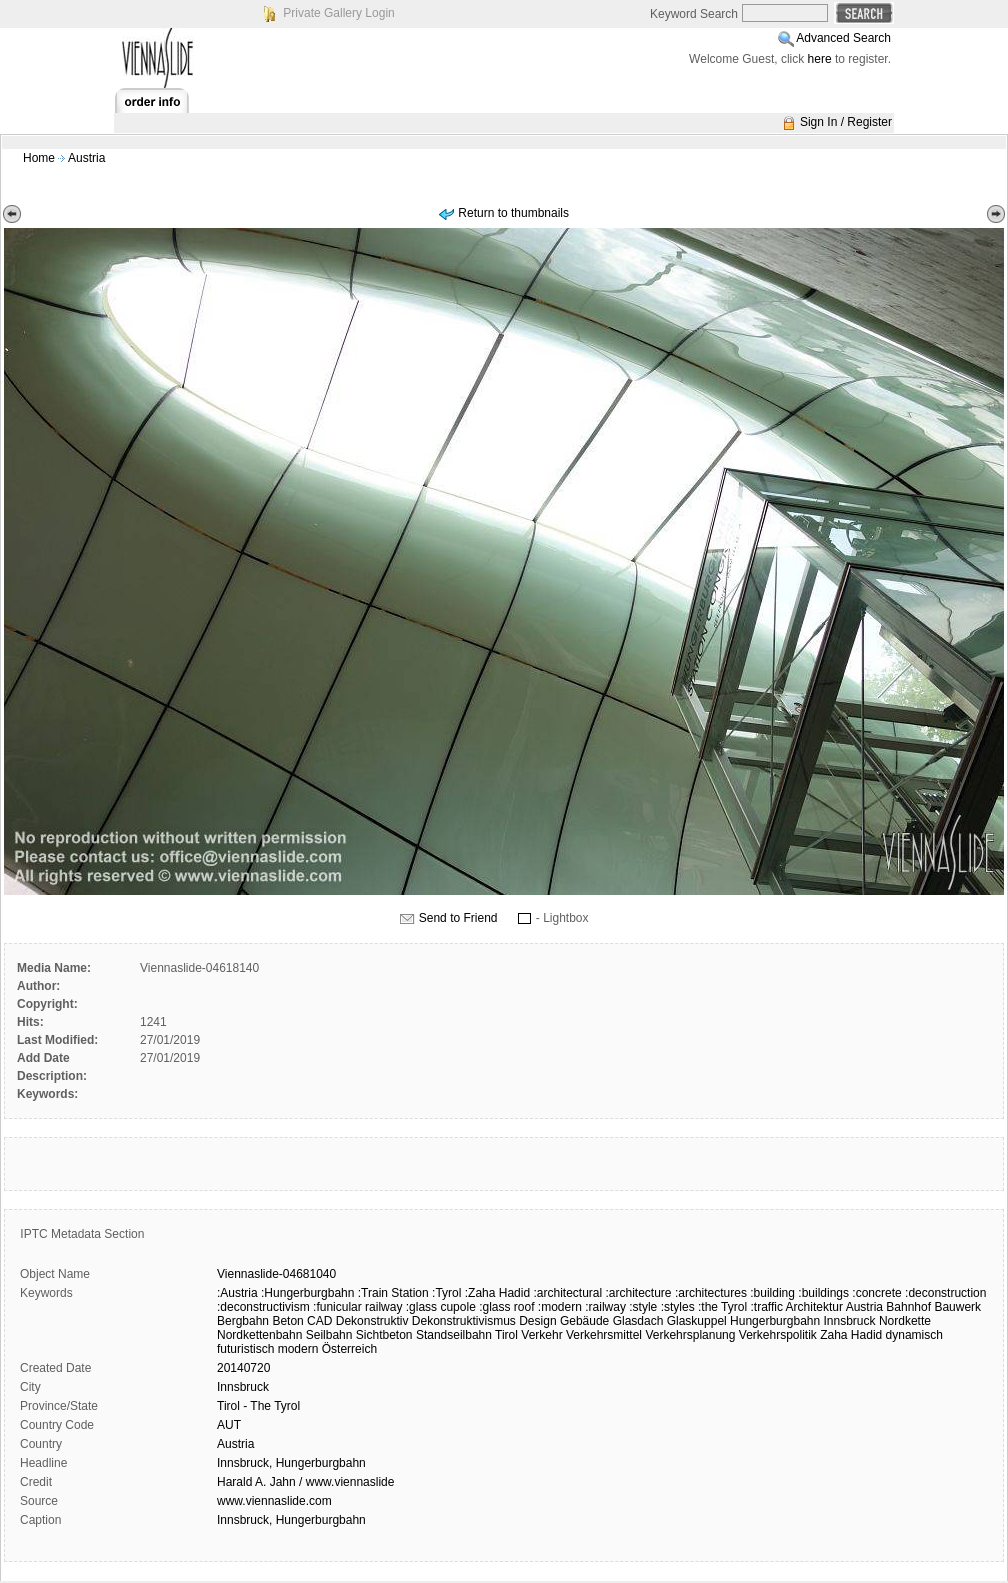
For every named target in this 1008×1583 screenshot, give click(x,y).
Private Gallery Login (338, 13)
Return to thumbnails (513, 213)
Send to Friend (458, 918)
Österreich (349, 1349)
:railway (605, 1307)
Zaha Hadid (851, 1335)
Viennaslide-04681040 (276, 1274)
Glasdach (638, 1321)
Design (537, 1321)
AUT (229, 1425)
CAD (319, 1321)
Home (39, 158)
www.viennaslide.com (274, 1501)
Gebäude (584, 1321)
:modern (560, 1307)
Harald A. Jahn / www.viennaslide (305, 1482)
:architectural (567, 1293)
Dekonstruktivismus (464, 1321)
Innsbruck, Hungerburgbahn (291, 1463)
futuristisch (245, 1349)
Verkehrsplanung (690, 1335)
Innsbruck (850, 1321)
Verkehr (541, 1335)
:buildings (823, 1293)
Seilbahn (329, 1335)
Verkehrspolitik (778, 1335)
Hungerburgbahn (775, 1321)
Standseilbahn (454, 1335)
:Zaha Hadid (497, 1293)
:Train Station (393, 1293)
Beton (287, 1321)
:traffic (766, 1307)
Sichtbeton (384, 1335)
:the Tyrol (722, 1307)
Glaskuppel (697, 1321)
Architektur (814, 1307)
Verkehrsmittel (604, 1335)
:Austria (237, 1293)
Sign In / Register (846, 122)
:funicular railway (357, 1307)
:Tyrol (446, 1293)
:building (772, 1293)
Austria (86, 158)
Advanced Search (843, 38)
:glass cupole (441, 1307)
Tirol (506, 1335)
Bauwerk (957, 1307)
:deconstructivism (263, 1307)
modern (298, 1349)
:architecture (639, 1293)
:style (643, 1307)
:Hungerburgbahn (307, 1293)
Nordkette (905, 1321)
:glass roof (506, 1307)
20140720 (243, 1368)
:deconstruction (945, 1293)
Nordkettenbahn (259, 1335)
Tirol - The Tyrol (258, 1406)
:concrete (876, 1293)
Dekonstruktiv (372, 1321)
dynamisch (914, 1335)
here (820, 59)
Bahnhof (908, 1307)
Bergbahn (243, 1321)
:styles (678, 1307)
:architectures (711, 1293)
